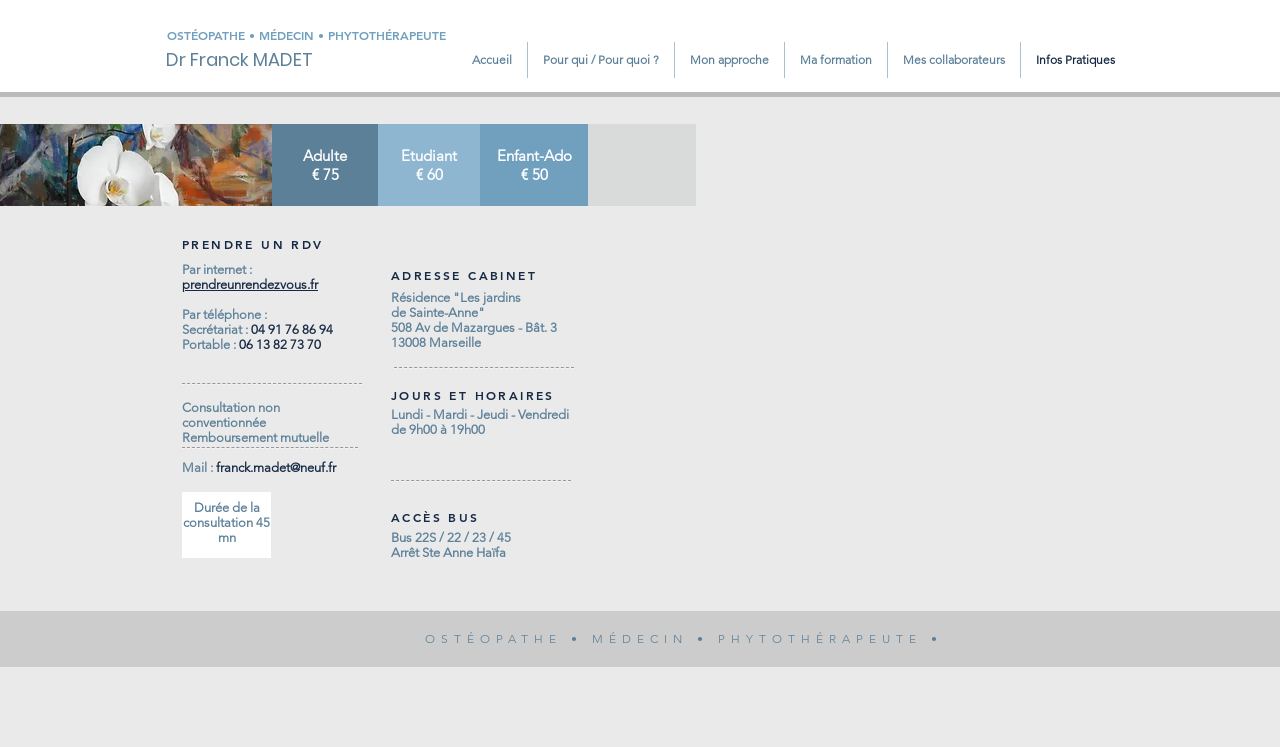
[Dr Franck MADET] (254, 60)
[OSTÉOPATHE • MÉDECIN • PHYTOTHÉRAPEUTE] (324, 35)
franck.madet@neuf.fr (276, 467)
